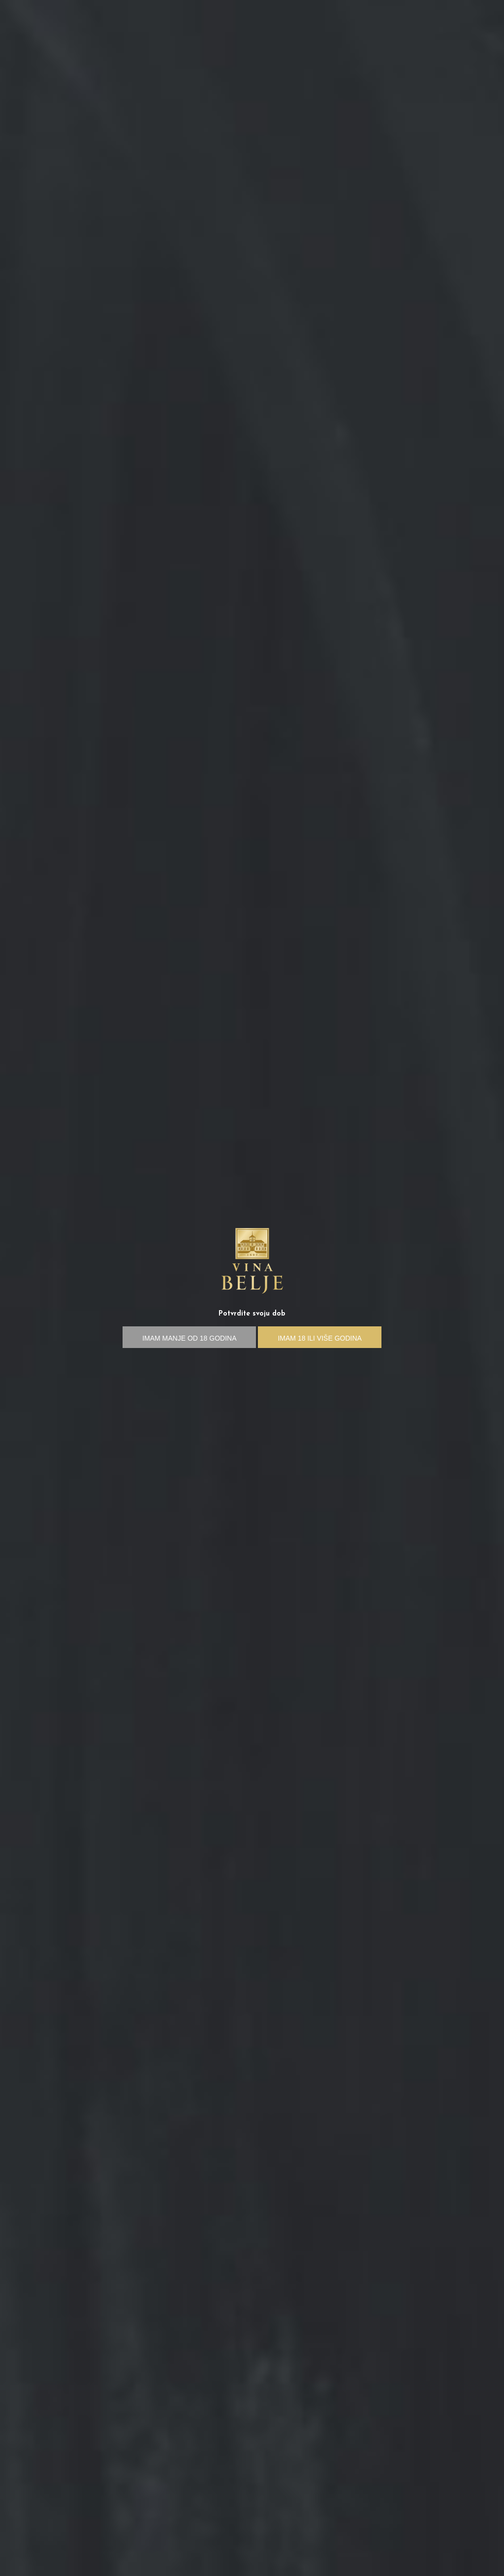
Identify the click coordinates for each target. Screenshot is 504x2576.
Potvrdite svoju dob (252, 1314)
